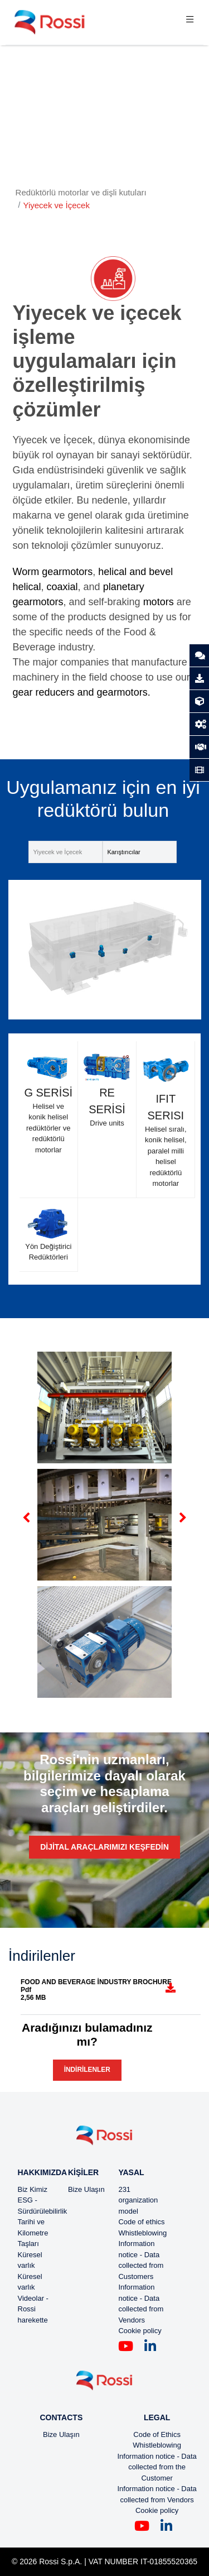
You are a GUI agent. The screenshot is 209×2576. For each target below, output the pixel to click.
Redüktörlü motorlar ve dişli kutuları (81, 192)
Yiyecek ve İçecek (56, 205)
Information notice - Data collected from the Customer (156, 2467)
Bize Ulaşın (86, 2189)
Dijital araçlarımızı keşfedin (104, 1846)
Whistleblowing (142, 2233)
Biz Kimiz (32, 2189)
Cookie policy (139, 2330)
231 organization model (138, 2200)
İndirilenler (87, 2070)
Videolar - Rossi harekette (33, 2309)
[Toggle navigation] (190, 22)
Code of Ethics (157, 2434)
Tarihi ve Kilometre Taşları (33, 2233)
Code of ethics (141, 2222)
